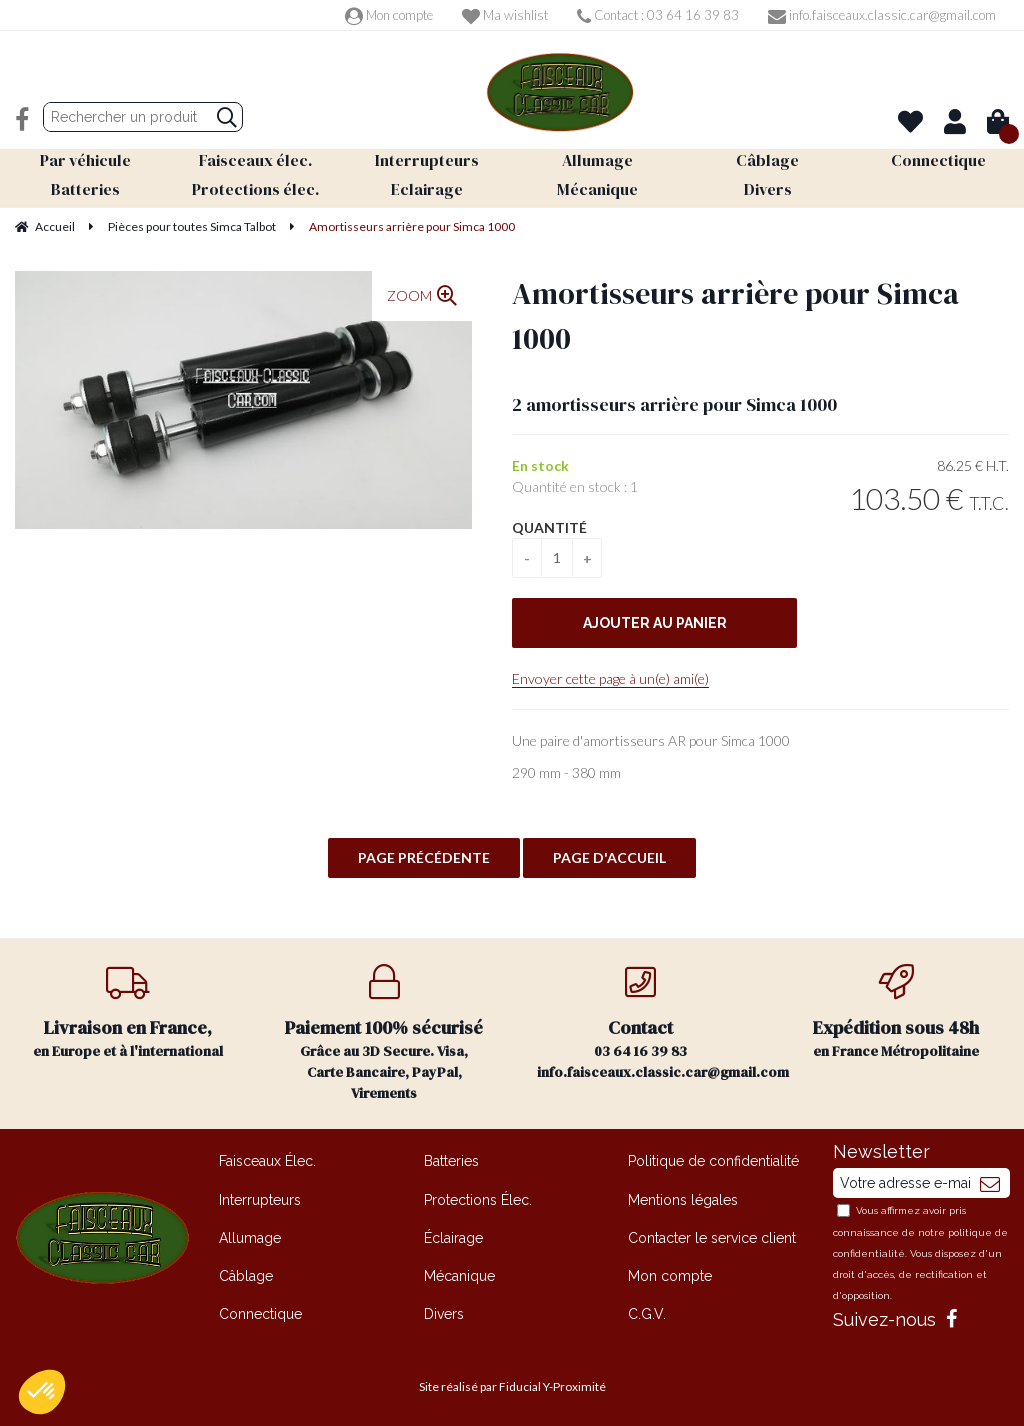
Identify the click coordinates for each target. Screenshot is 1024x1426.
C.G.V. (647, 1314)
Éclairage (453, 1238)
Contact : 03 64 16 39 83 (658, 15)
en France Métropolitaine (896, 1012)
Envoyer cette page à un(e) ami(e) (610, 678)
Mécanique (459, 1276)
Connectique (260, 1314)
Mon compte (389, 15)
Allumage (250, 1238)
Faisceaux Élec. (267, 1161)
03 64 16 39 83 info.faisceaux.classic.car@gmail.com (652, 1023)
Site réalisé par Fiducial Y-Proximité (512, 1386)
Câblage (246, 1276)
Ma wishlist (505, 15)
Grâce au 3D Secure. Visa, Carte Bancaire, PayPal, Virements (384, 1033)
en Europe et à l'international (128, 1012)
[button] (42, 1392)
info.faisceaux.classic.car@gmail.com (882, 15)
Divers (444, 1314)
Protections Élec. (478, 1199)
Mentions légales (683, 1199)
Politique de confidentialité (713, 1161)
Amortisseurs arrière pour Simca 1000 (735, 316)
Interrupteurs (260, 1199)
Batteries (451, 1161)
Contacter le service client (712, 1238)
